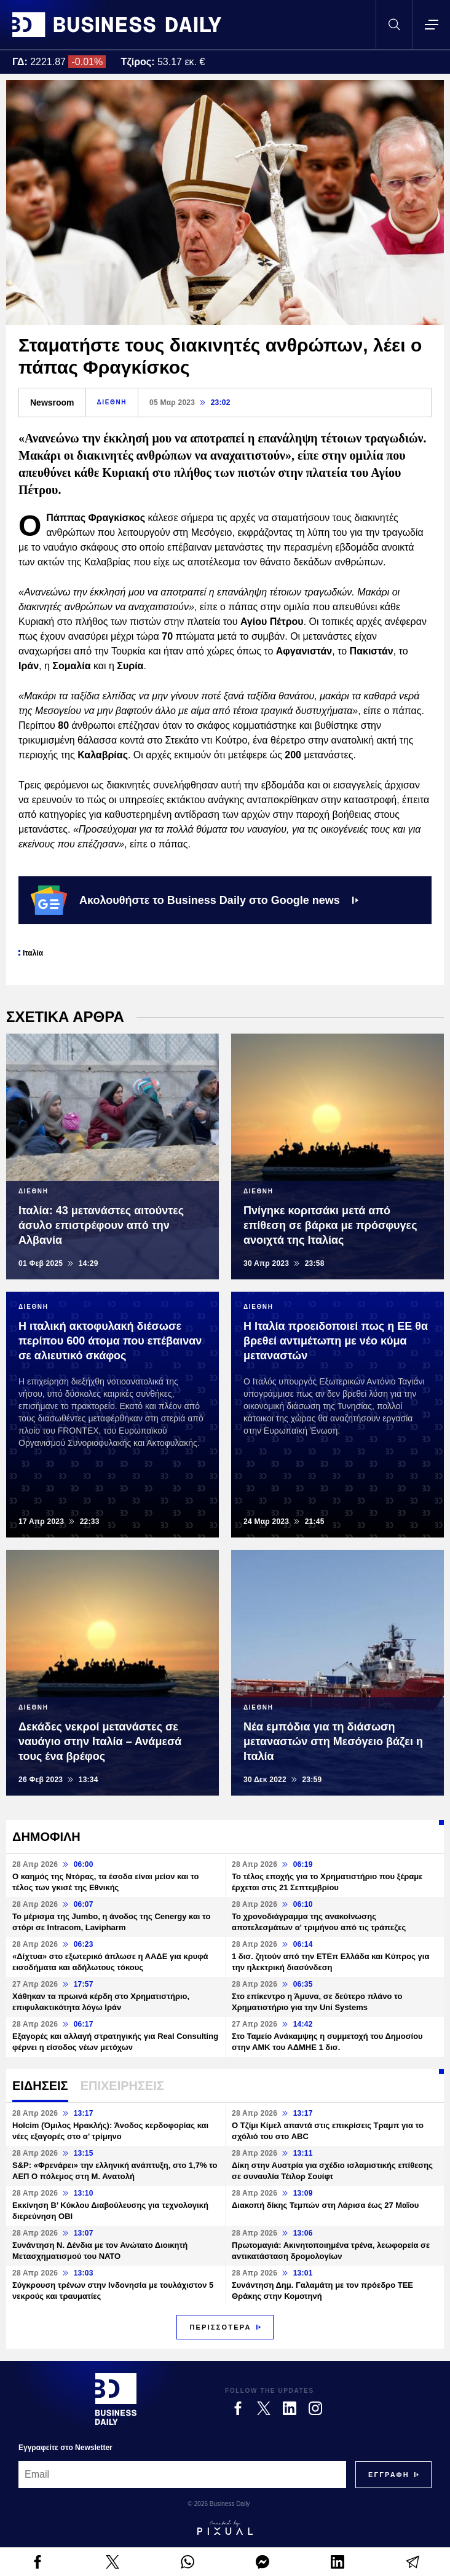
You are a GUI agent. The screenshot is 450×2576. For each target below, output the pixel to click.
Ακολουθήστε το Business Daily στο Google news (194, 900)
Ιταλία (33, 953)
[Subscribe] (388, 2474)
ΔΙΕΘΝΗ (112, 402)
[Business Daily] (115, 2399)
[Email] (182, 2474)
